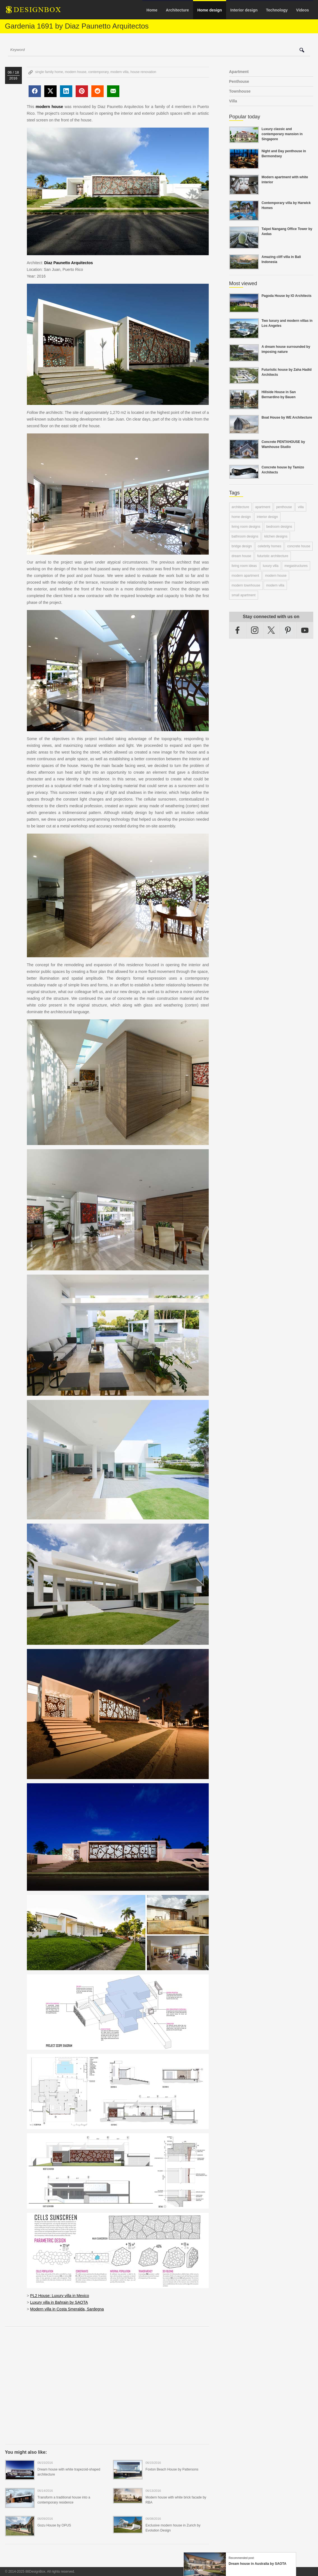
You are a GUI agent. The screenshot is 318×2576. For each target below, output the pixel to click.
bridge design (242, 546)
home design (241, 517)
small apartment (244, 595)
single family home (49, 72)
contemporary (98, 72)
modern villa (119, 72)
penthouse (284, 507)
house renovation (143, 72)
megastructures (296, 566)
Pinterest (288, 630)
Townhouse (240, 91)
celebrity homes (269, 546)
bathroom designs (245, 536)
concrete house (298, 546)
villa (301, 507)
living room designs (246, 527)
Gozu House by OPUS (54, 2525)
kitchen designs (275, 536)
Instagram (254, 630)
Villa (233, 101)
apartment (262, 507)
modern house (76, 72)
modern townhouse (246, 585)
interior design (267, 517)
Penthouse (239, 81)
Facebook (237, 630)
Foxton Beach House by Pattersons (171, 2469)
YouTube (304, 630)
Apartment (239, 71)
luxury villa (270, 566)
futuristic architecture (272, 556)
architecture (240, 507)
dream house (241, 556)
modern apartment (245, 576)
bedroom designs (279, 527)
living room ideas (244, 566)
